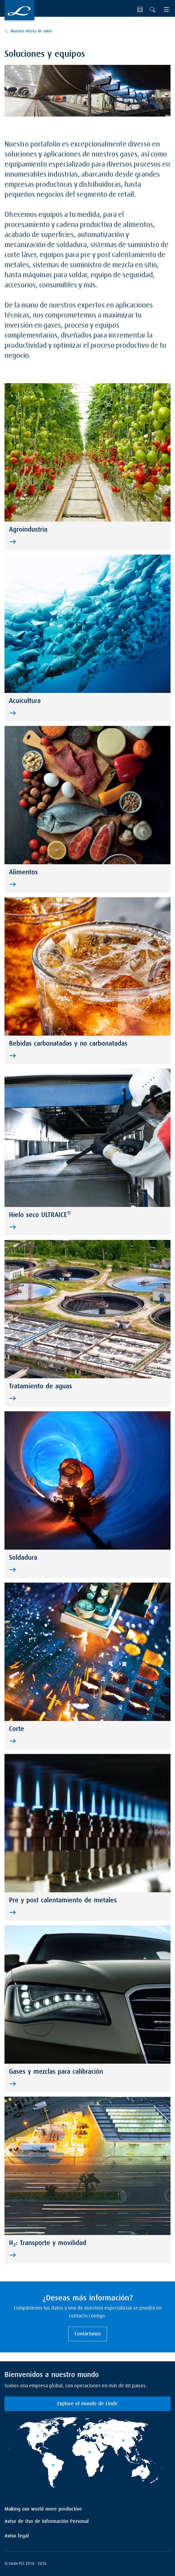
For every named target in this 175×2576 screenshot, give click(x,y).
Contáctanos (87, 2333)
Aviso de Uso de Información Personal (46, 2521)
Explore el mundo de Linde (87, 2403)
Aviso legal (16, 2536)
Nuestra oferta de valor (31, 31)
